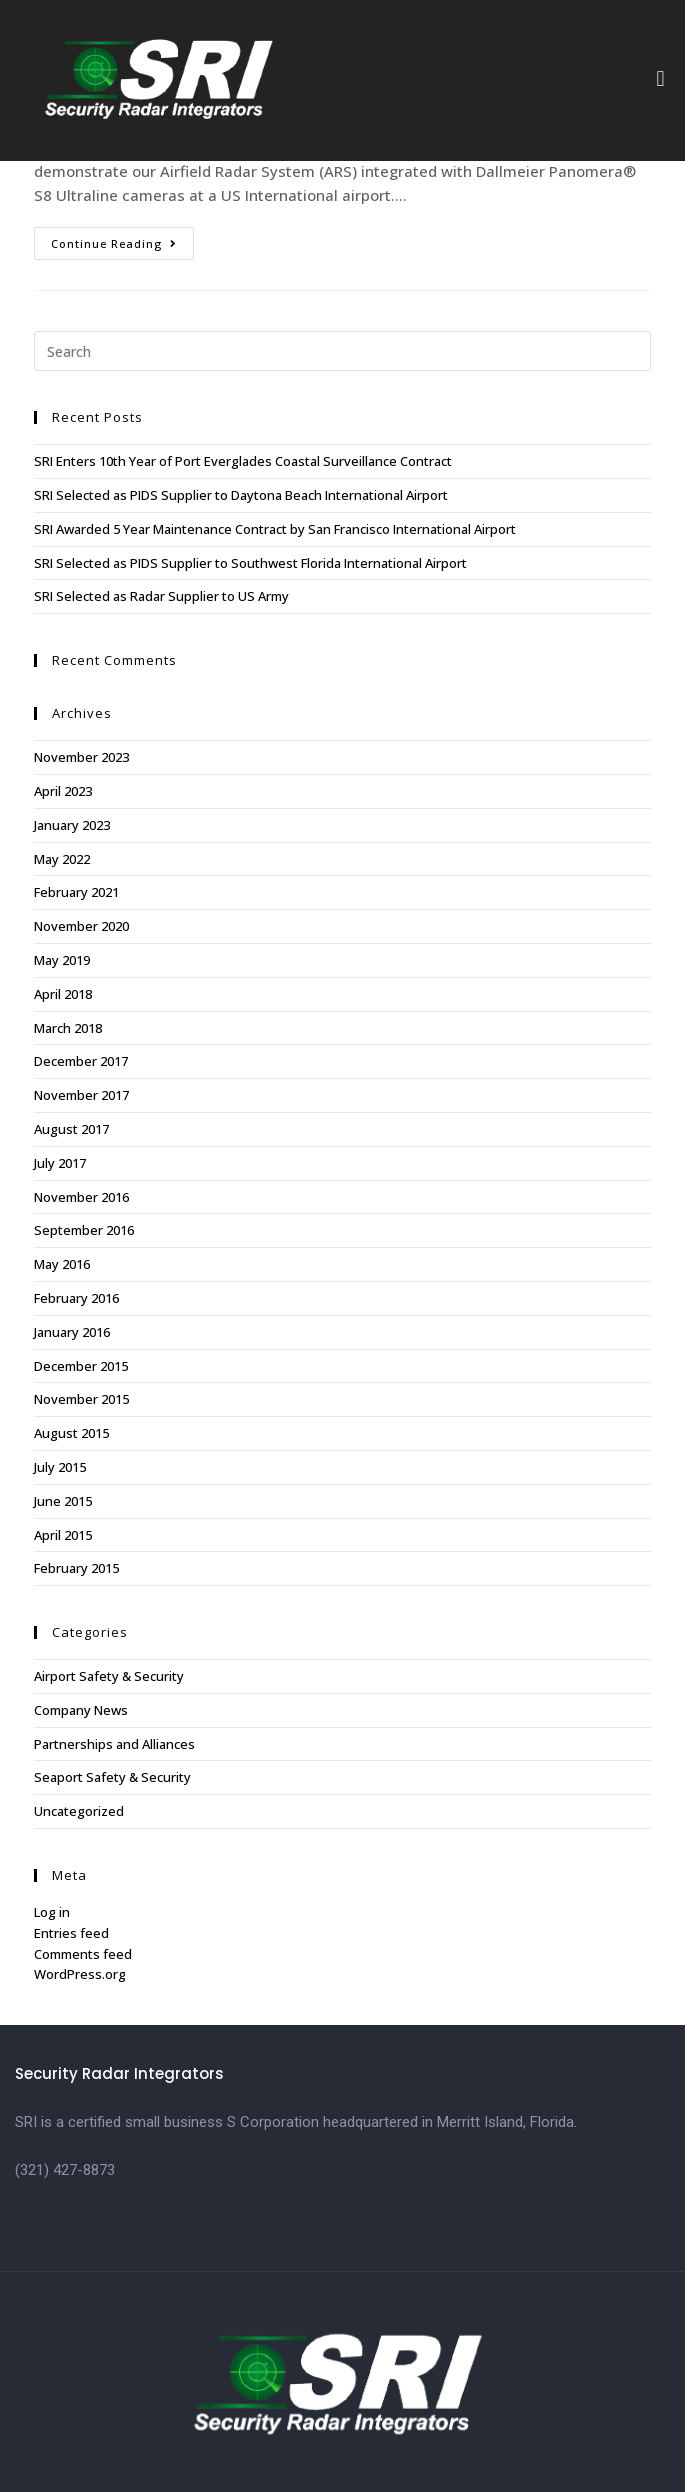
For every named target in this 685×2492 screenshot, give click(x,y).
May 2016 (62, 1264)
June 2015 (63, 1501)
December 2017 (81, 1061)
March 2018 (68, 1028)
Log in (52, 1912)
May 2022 (62, 859)
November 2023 (81, 757)
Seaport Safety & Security (112, 1777)
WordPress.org (80, 1974)
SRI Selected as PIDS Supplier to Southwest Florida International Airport (250, 563)
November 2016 (81, 1197)
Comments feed (83, 1954)
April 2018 (63, 994)
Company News (81, 1710)
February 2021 (76, 892)
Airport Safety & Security (109, 1676)
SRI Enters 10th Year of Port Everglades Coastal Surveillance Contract (243, 461)
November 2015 (81, 1399)
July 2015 (60, 1467)
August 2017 (71, 1129)
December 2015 (81, 1366)
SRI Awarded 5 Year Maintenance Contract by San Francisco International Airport (275, 529)
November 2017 (81, 1095)
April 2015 (63, 1535)
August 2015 (71, 1433)
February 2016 (76, 1298)
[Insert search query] (342, 351)
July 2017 (60, 1163)
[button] (660, 79)
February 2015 (76, 1568)
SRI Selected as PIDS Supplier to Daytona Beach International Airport (241, 495)
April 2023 (63, 791)
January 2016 (72, 1332)
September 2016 (84, 1230)
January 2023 (72, 825)
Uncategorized (79, 1811)
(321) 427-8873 (65, 2170)
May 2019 (62, 960)
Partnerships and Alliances (114, 1744)
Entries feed (71, 1933)
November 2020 (81, 926)
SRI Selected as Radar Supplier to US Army (161, 596)
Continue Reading (122, 239)
